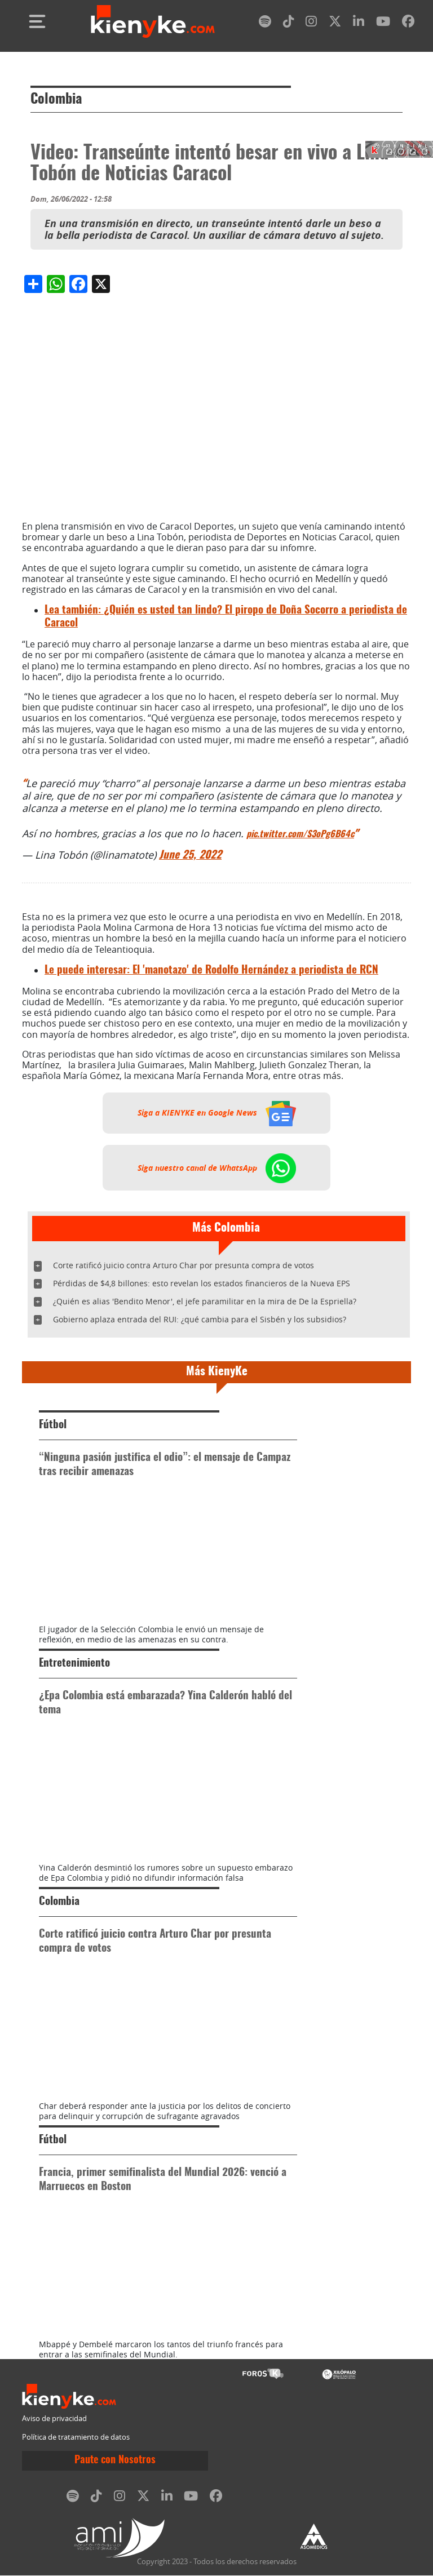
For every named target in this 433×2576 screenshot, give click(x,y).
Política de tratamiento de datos (76, 2437)
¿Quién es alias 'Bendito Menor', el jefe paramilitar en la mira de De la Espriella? (204, 1301)
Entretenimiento (74, 1663)
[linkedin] (358, 23)
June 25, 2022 (190, 855)
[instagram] (311, 23)
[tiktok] (288, 23)
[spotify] (265, 23)
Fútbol (53, 1425)
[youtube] (383, 23)
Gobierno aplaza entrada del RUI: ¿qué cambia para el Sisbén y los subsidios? (199, 1319)
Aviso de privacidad (54, 2418)
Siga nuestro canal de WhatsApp (217, 1167)
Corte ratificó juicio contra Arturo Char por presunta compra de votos (183, 1265)
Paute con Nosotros (115, 2460)
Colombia (56, 99)
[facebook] (408, 23)
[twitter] (335, 23)
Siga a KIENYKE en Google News (217, 1112)
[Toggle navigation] (37, 21)
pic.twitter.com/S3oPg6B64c (300, 834)
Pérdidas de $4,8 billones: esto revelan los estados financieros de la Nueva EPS (201, 1283)
